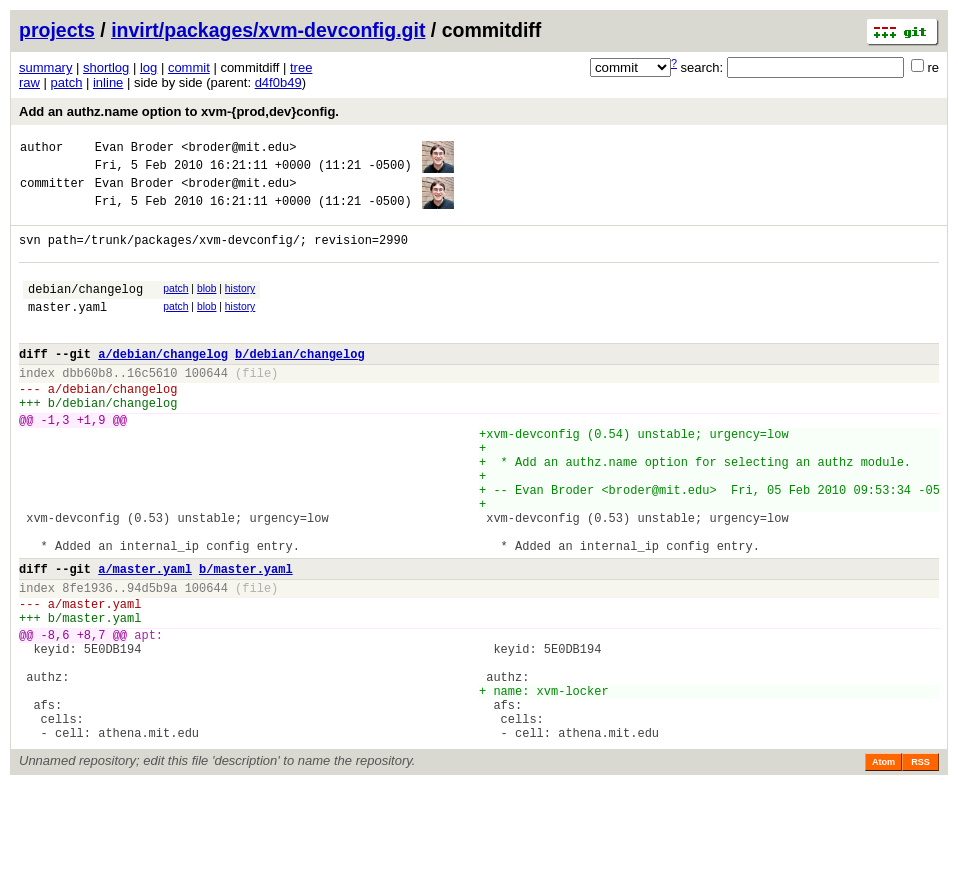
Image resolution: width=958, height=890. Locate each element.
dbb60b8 (87, 405)
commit (189, 67)
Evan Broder (134, 149)
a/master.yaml (145, 640)
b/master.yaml (246, 640)
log (148, 67)
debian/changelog (85, 309)
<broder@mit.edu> (238, 149)
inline (108, 82)
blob (207, 306)
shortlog (106, 67)
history (240, 306)
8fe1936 (87, 662)
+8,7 (91, 718)
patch (67, 82)
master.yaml (67, 330)
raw (29, 82)
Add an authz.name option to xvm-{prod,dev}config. (179, 111)
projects (57, 30)
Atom (883, 867)
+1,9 (91, 461)
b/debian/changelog (300, 383)
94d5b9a (152, 662)
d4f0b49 (278, 82)
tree (301, 67)
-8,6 (55, 718)
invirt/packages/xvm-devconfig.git (268, 30)
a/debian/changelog (163, 383)
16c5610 (152, 405)
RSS (920, 867)
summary (45, 67)
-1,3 (55, 461)
